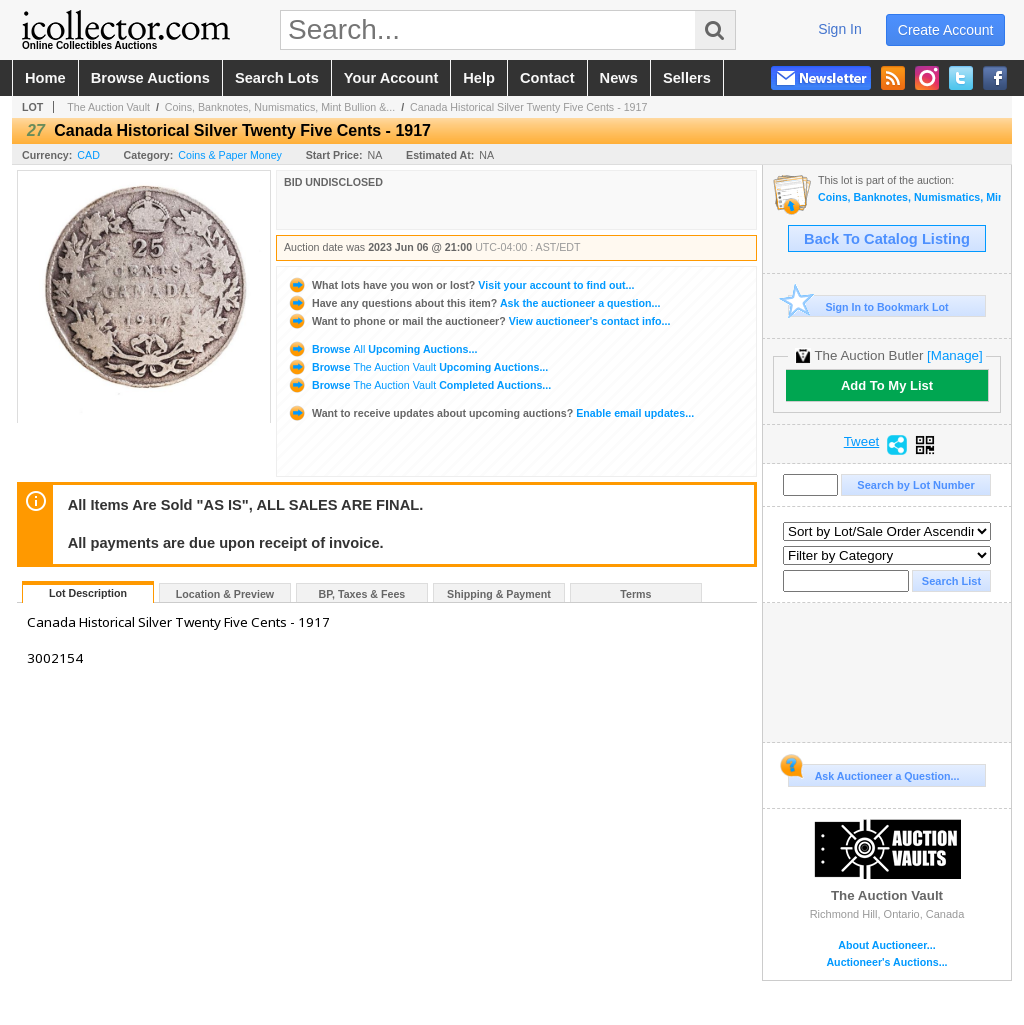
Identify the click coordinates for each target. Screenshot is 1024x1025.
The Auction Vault (108, 107)
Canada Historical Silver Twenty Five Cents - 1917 (528, 107)
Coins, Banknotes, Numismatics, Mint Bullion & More (909, 197)
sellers (687, 78)
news (619, 78)
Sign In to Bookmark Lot (868, 306)
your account (391, 78)
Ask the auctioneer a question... (473, 303)
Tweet (862, 442)
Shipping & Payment (499, 594)
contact (547, 78)
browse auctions (150, 78)
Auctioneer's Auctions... (886, 962)
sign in (840, 29)
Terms (635, 594)
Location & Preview (225, 594)
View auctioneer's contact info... (478, 321)
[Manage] (954, 355)
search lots (277, 78)
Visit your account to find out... (460, 285)
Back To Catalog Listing (887, 239)
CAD (88, 155)
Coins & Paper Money (230, 155)
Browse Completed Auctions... (419, 385)
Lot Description (88, 593)
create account (946, 30)
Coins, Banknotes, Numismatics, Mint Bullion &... (280, 107)
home (45, 78)
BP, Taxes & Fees (362, 594)
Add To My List (887, 385)
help (479, 78)
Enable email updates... (490, 413)
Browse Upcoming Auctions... (382, 349)
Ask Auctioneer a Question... (873, 773)
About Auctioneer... (886, 945)
